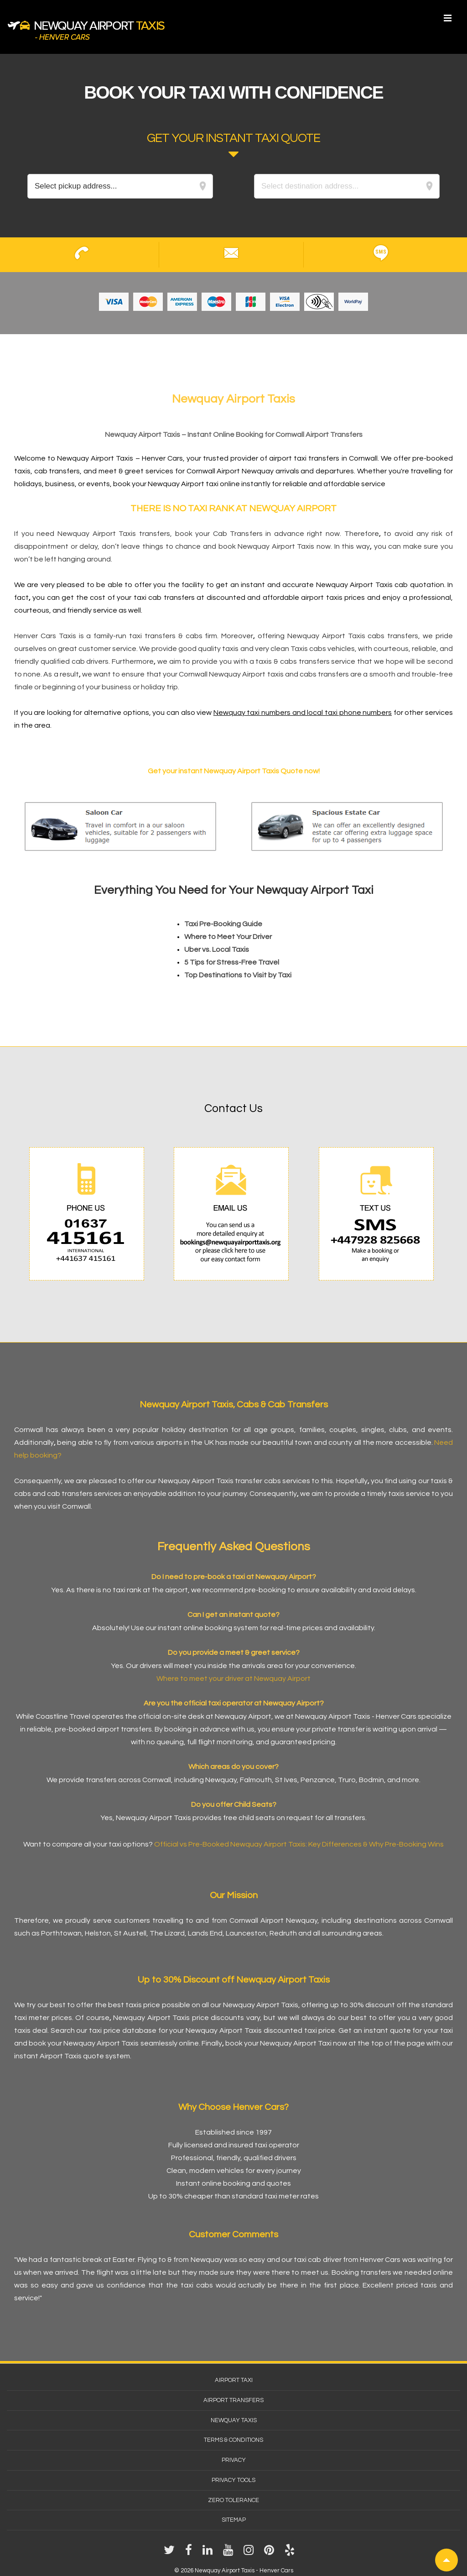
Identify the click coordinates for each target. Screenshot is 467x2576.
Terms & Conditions (233, 2440)
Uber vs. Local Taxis (216, 949)
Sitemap (234, 2520)
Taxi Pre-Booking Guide (223, 924)
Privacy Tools (233, 2480)
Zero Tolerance (233, 2500)
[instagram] (250, 2553)
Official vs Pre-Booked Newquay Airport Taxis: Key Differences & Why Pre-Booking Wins (299, 1844)
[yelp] (291, 2553)
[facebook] (190, 2553)
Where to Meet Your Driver (228, 936)
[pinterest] (271, 2553)
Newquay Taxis (234, 2420)
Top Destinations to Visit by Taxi (237, 975)
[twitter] (171, 2553)
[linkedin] (209, 2553)
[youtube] (230, 2553)
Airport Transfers (233, 2400)
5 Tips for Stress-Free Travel (231, 962)
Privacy (234, 2460)
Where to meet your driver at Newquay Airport (233, 1678)
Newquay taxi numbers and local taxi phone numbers (302, 712)
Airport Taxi (234, 2380)
